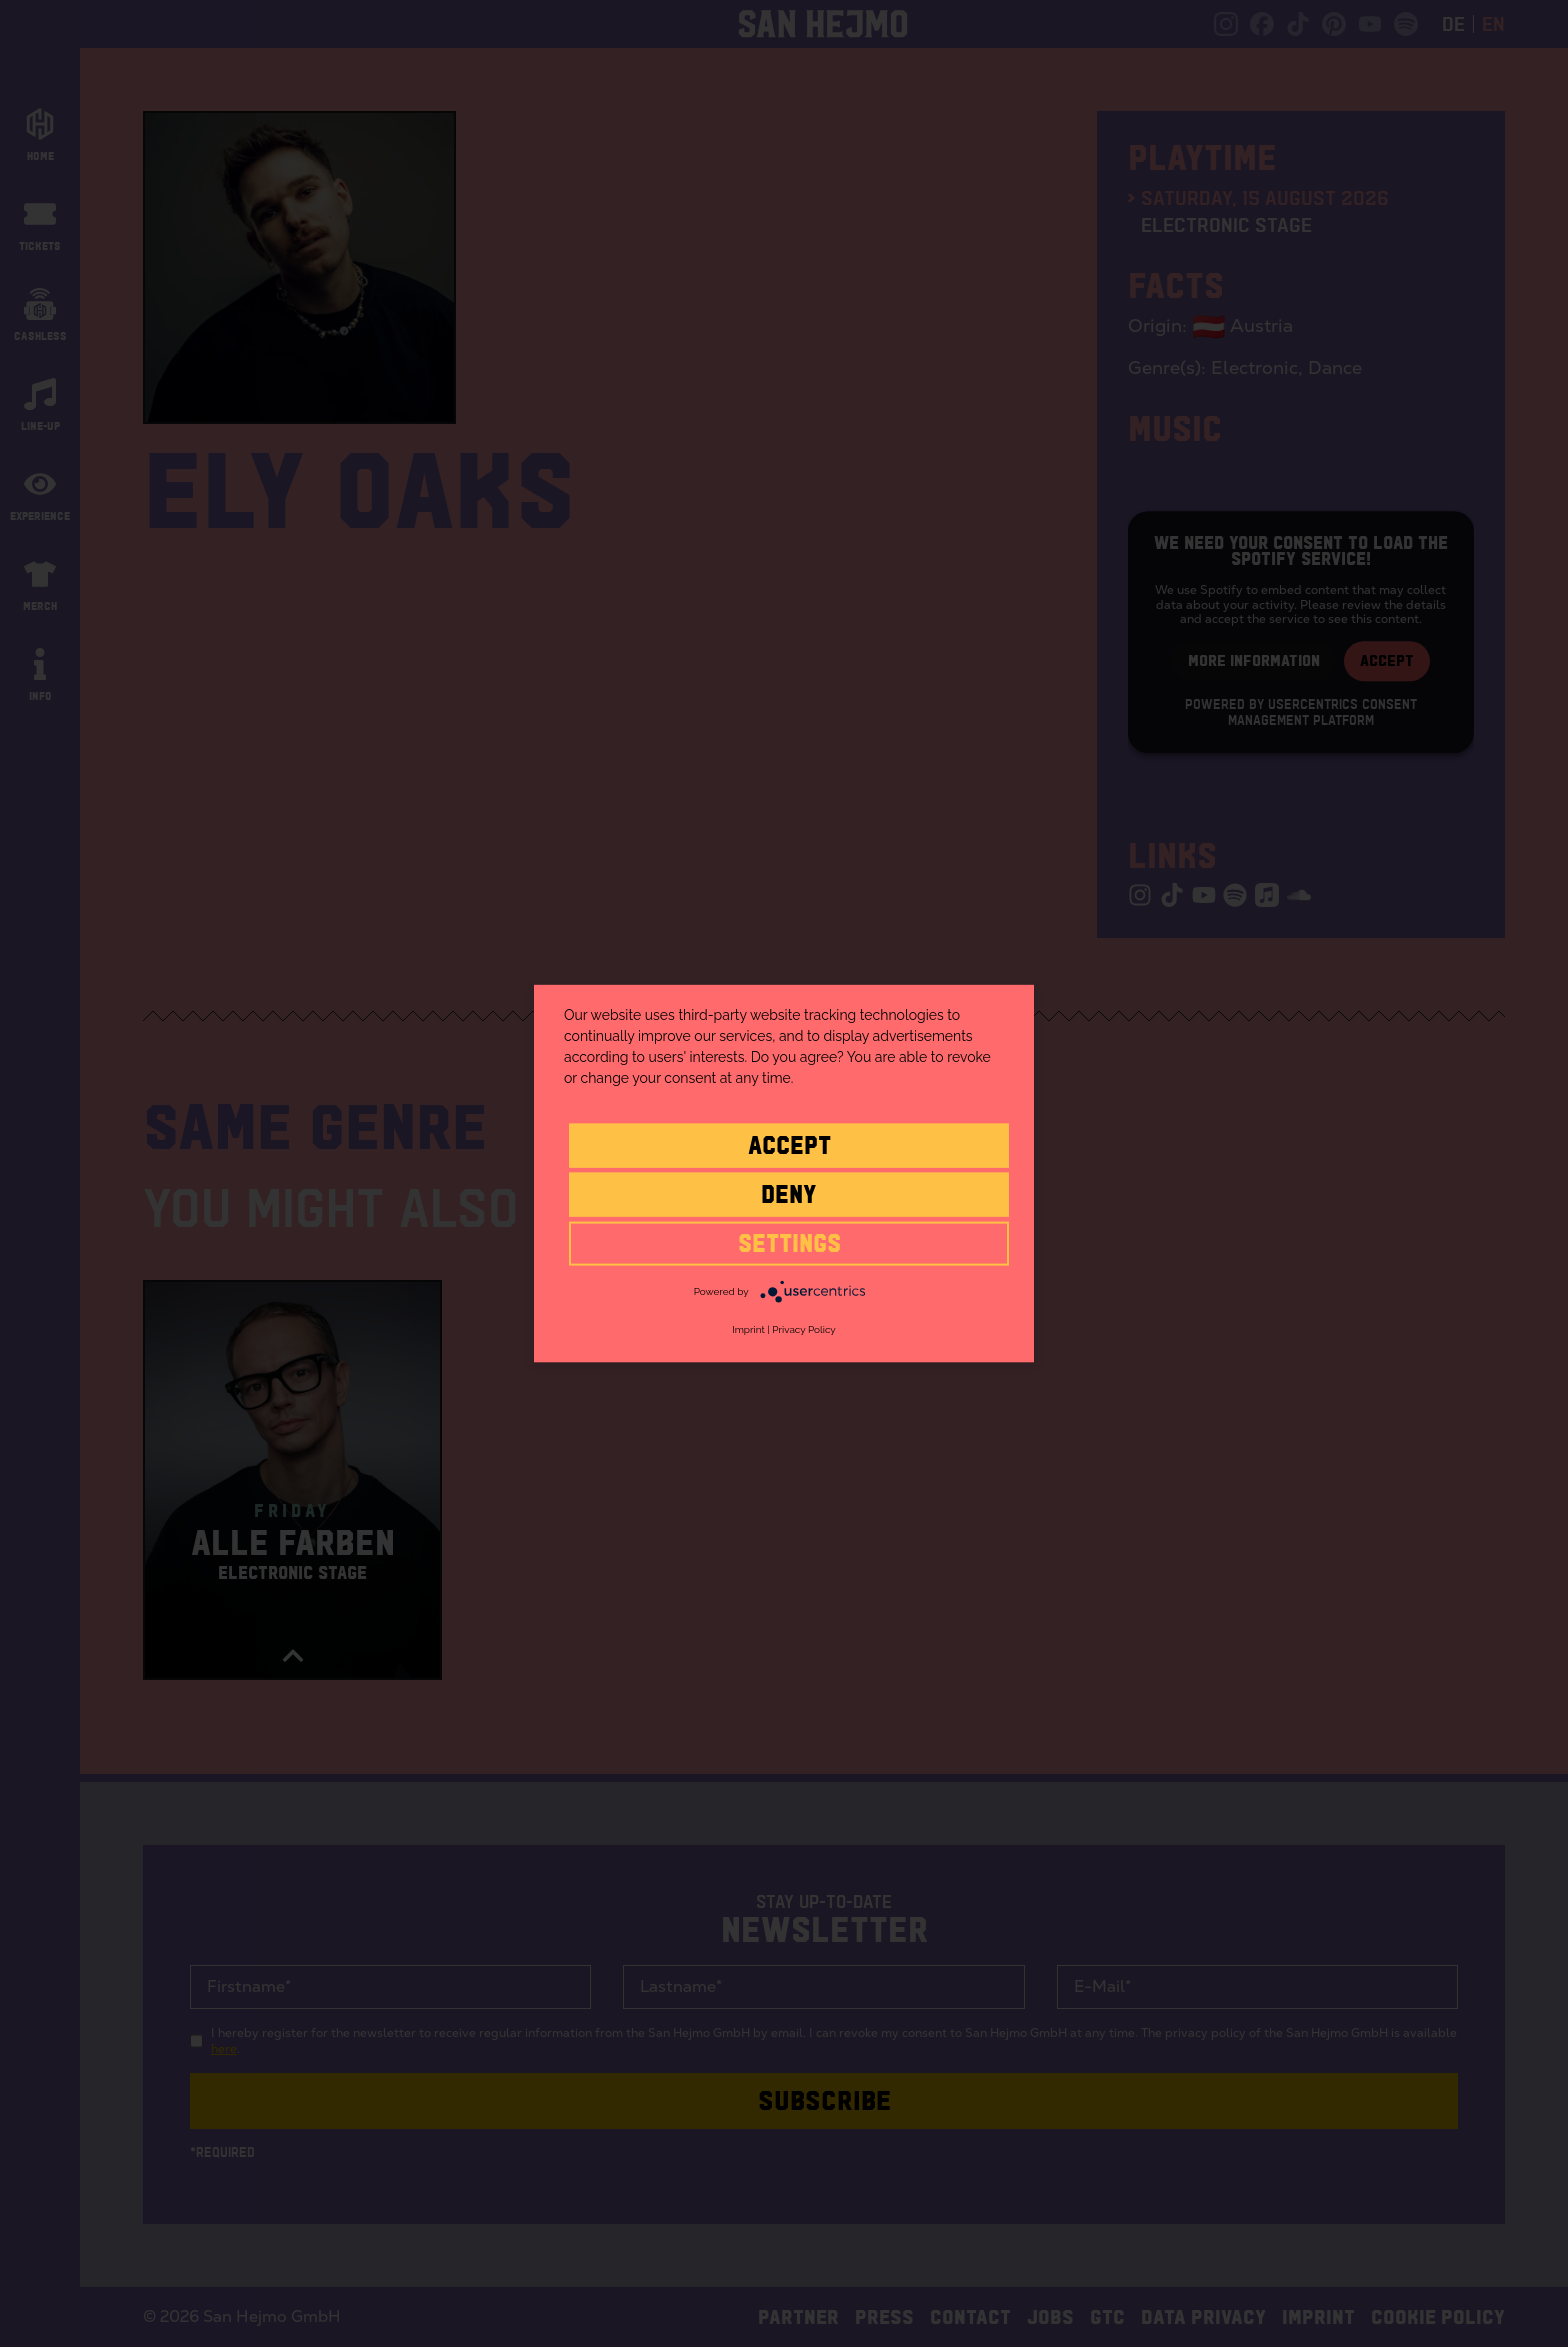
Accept (789, 1144)
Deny (789, 1193)
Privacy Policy (803, 1329)
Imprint (748, 1329)
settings (789, 1242)
